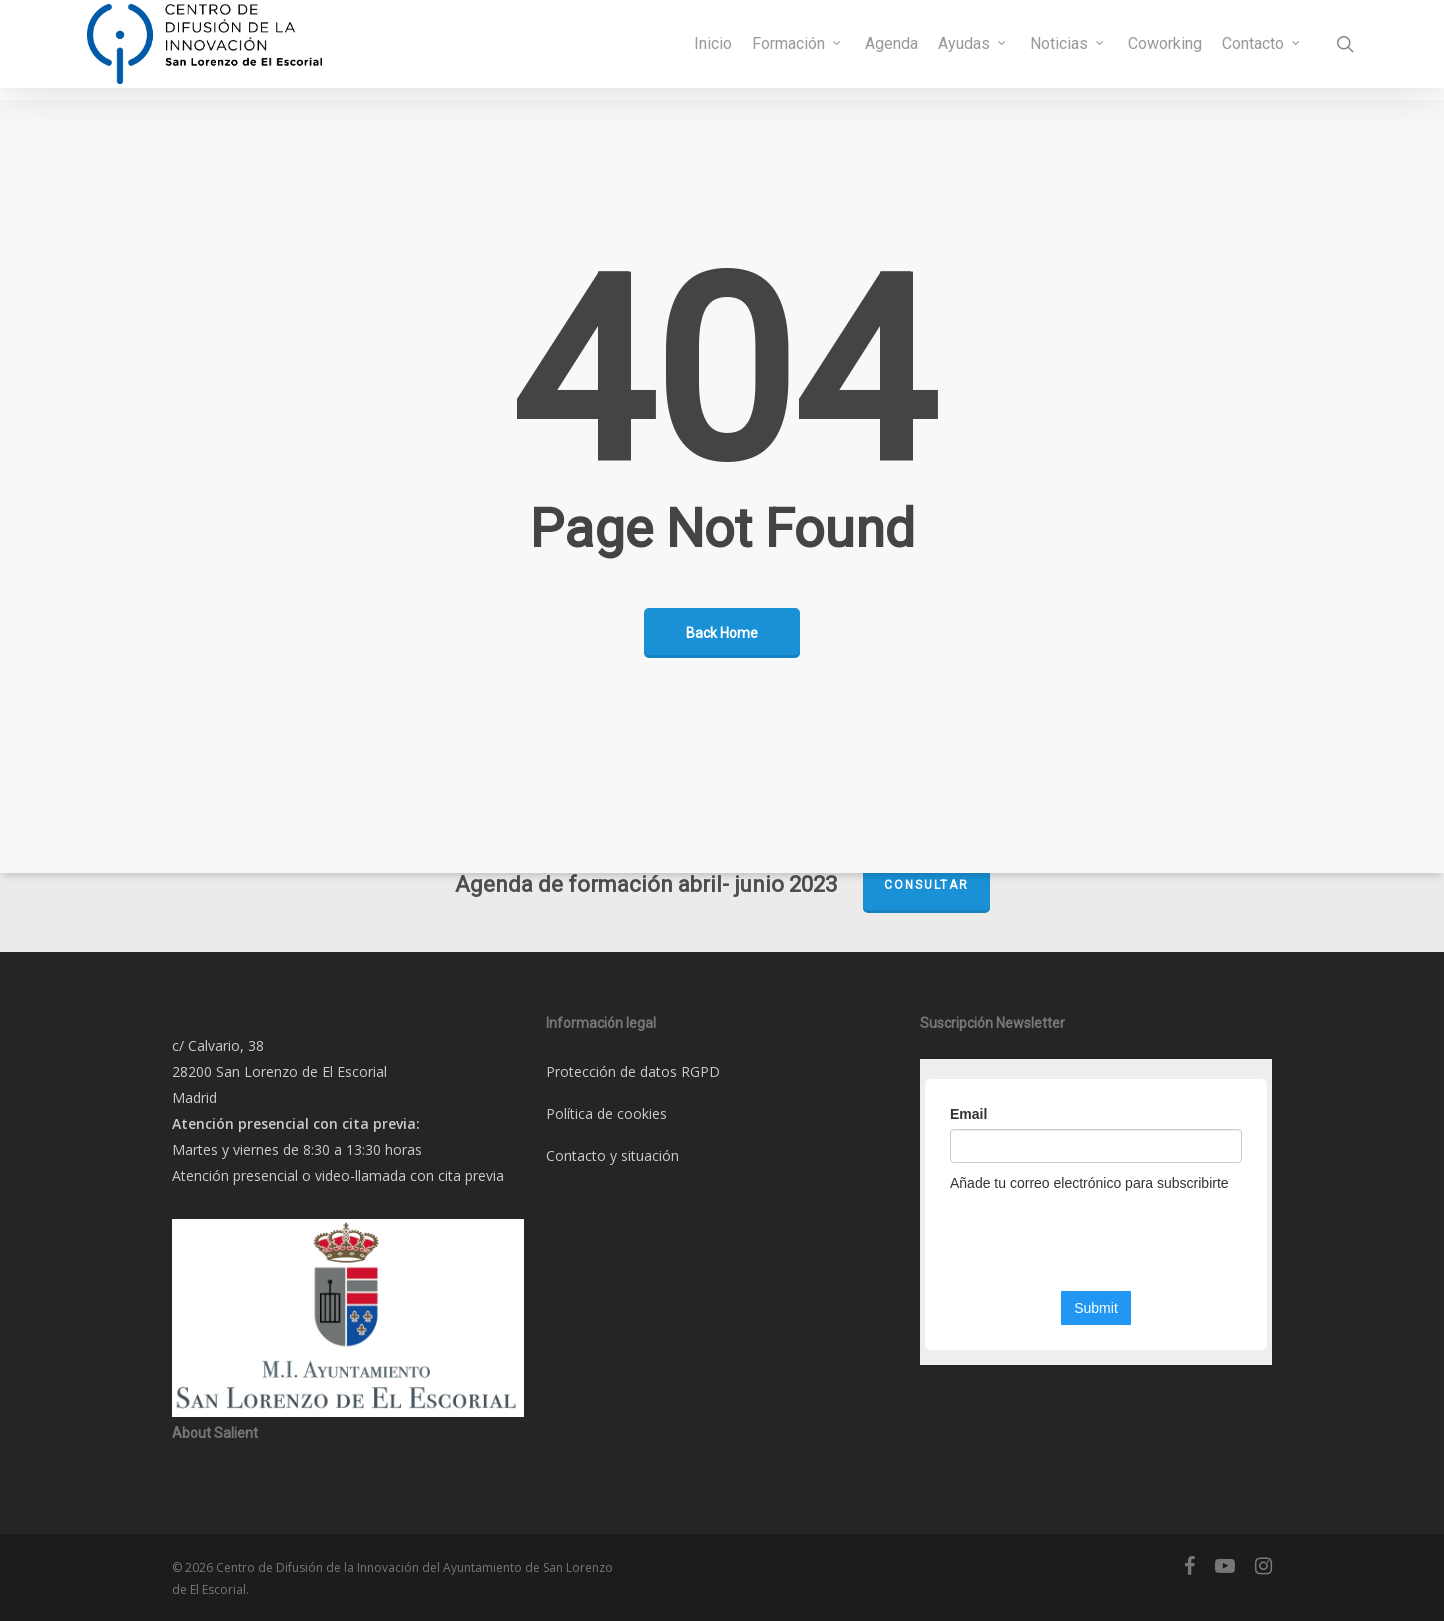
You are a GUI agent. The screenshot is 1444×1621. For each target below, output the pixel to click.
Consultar (926, 885)
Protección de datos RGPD (633, 1071)
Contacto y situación (612, 1155)
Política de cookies (606, 1113)
